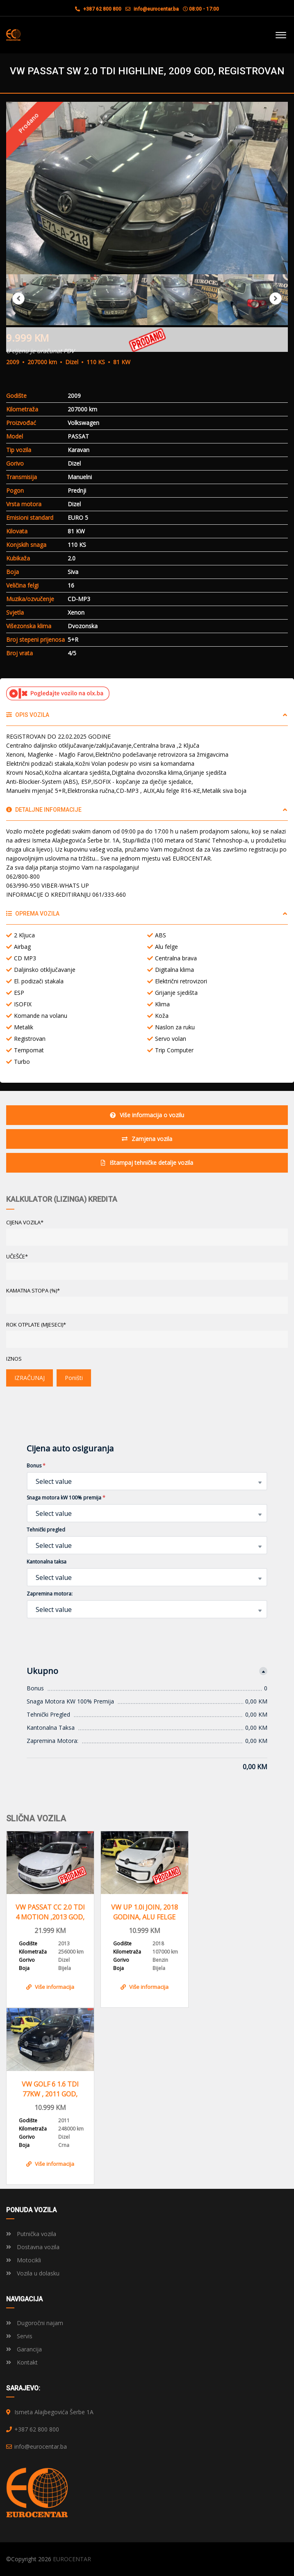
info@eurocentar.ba (156, 9)
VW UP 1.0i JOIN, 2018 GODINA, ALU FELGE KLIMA (144, 1912)
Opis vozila (27, 715)
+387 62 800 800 (98, 9)
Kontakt (22, 2362)
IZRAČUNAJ (29, 1378)
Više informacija (50, 1987)
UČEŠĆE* (17, 1256)
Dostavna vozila (32, 2247)
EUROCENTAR (72, 2559)
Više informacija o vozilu (147, 1115)
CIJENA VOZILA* (24, 1222)
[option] (147, 188)
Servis (19, 2336)
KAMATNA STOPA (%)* (33, 1290)
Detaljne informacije (44, 809)
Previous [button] (18, 298)
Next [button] (275, 298)
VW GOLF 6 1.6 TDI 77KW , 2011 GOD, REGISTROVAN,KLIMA (50, 2089)
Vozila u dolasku (32, 2273)
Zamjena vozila (147, 1139)
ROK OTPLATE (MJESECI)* (36, 1324)
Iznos (14, 1358)
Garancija (24, 2349)
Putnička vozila (31, 2234)
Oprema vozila (32, 913)
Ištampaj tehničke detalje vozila (147, 1162)
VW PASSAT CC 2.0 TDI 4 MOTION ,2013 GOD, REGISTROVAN (50, 1912)
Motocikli (23, 2260)
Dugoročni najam (34, 2323)
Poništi (74, 1378)
